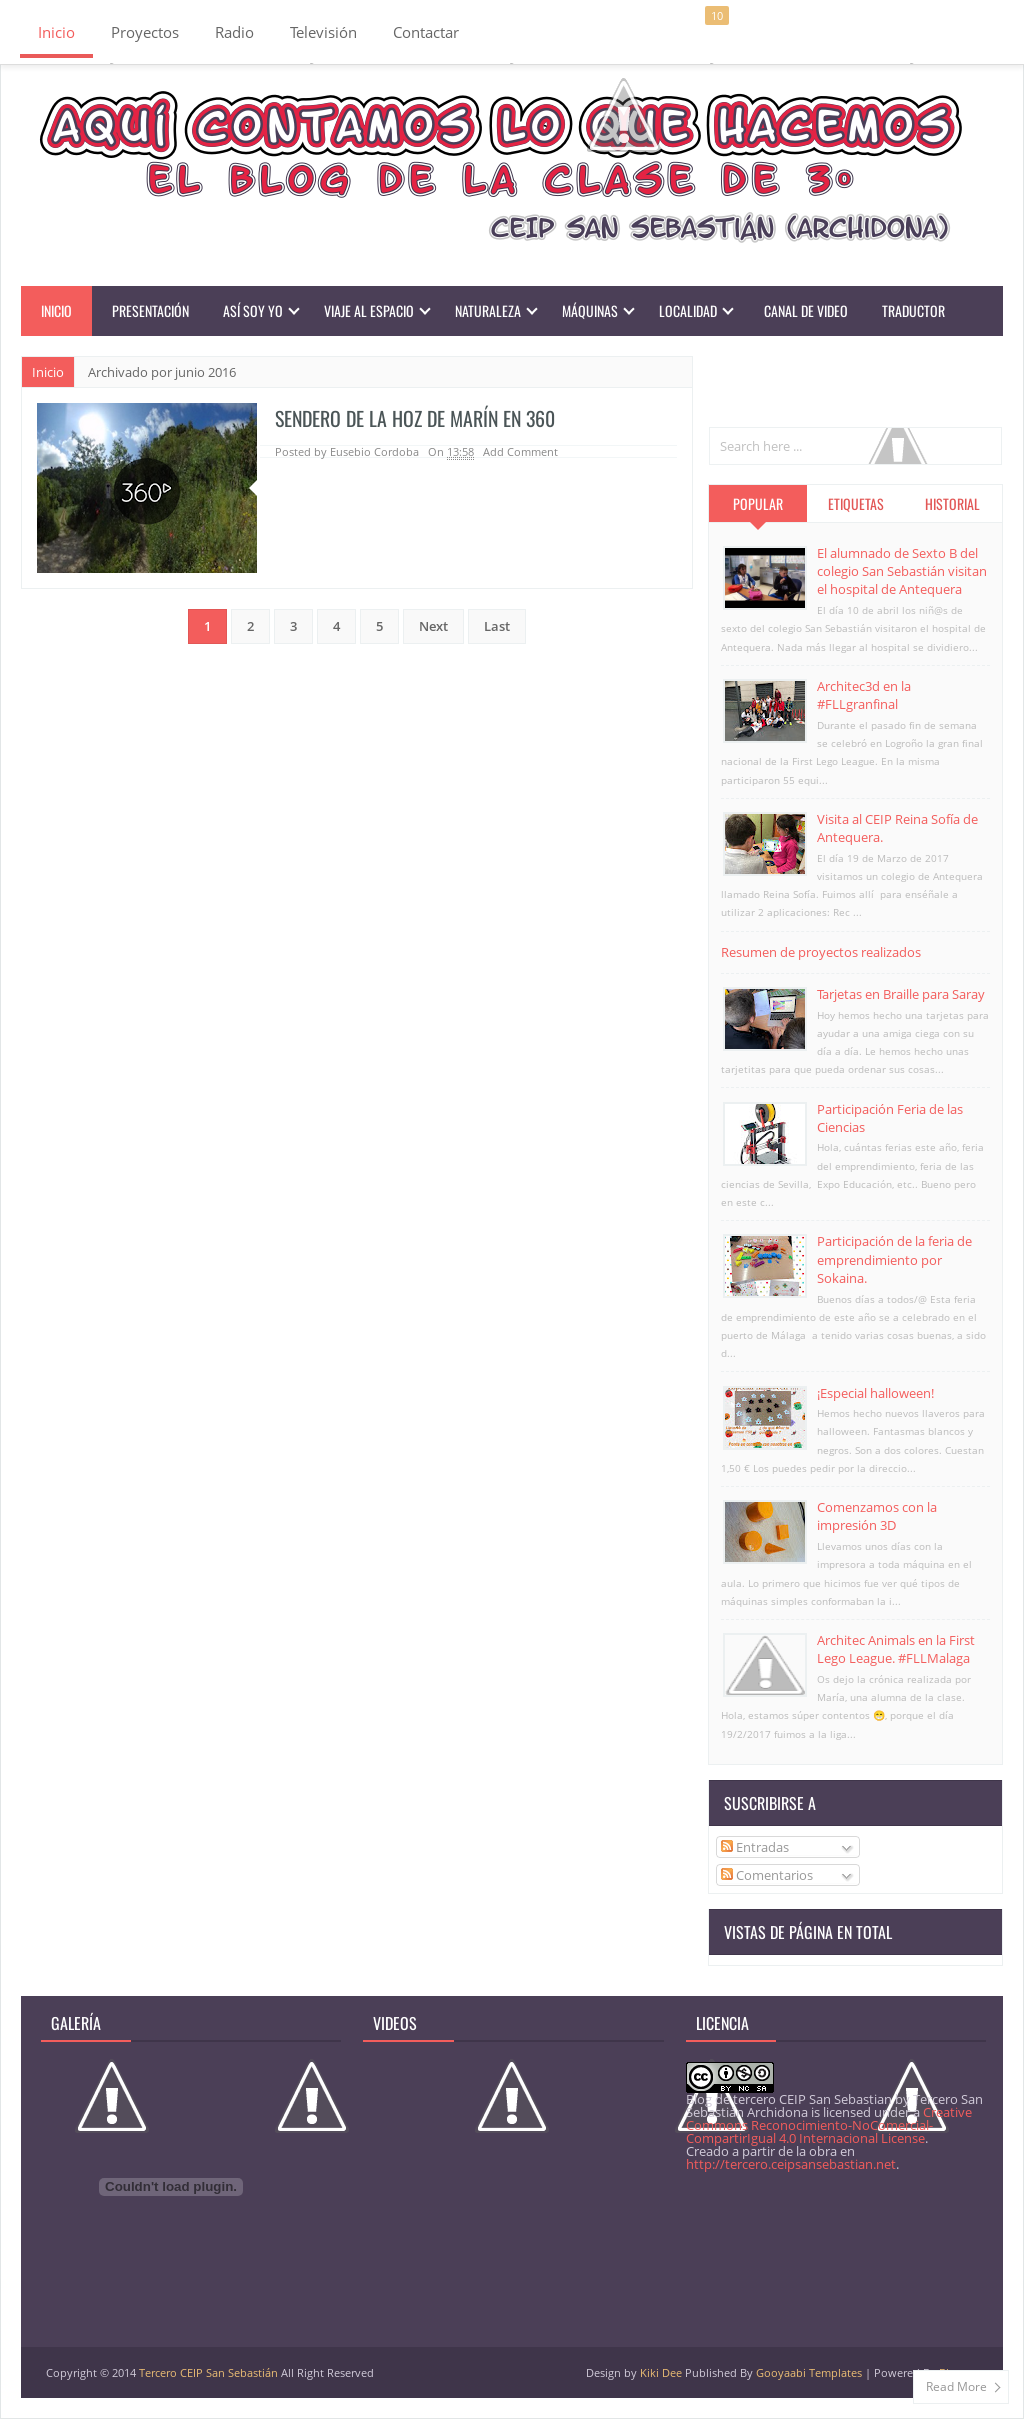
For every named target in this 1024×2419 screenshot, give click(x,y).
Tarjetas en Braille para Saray (901, 994)
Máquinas (590, 310)
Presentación (150, 310)
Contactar (426, 32)
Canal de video (806, 310)
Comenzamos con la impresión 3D (877, 1516)
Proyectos (145, 32)
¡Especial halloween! (875, 1393)
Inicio (56, 32)
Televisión (323, 32)
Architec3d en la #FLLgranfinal (864, 695)
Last (497, 626)
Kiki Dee (661, 2372)
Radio (234, 32)
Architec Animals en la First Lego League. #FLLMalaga (896, 1649)
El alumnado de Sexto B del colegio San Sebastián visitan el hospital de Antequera (902, 571)
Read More (956, 2386)
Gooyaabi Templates (809, 2372)
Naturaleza (488, 310)
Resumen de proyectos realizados (821, 952)
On (451, 452)
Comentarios (767, 1875)
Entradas (755, 1847)
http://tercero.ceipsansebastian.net (791, 2164)
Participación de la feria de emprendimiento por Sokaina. (894, 1259)
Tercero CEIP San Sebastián (208, 2372)
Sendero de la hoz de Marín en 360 (418, 418)
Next (433, 626)
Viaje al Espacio (369, 310)
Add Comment (520, 451)
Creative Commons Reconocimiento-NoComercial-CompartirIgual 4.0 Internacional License (829, 2125)
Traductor (913, 310)
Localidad (688, 310)
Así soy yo (253, 310)
